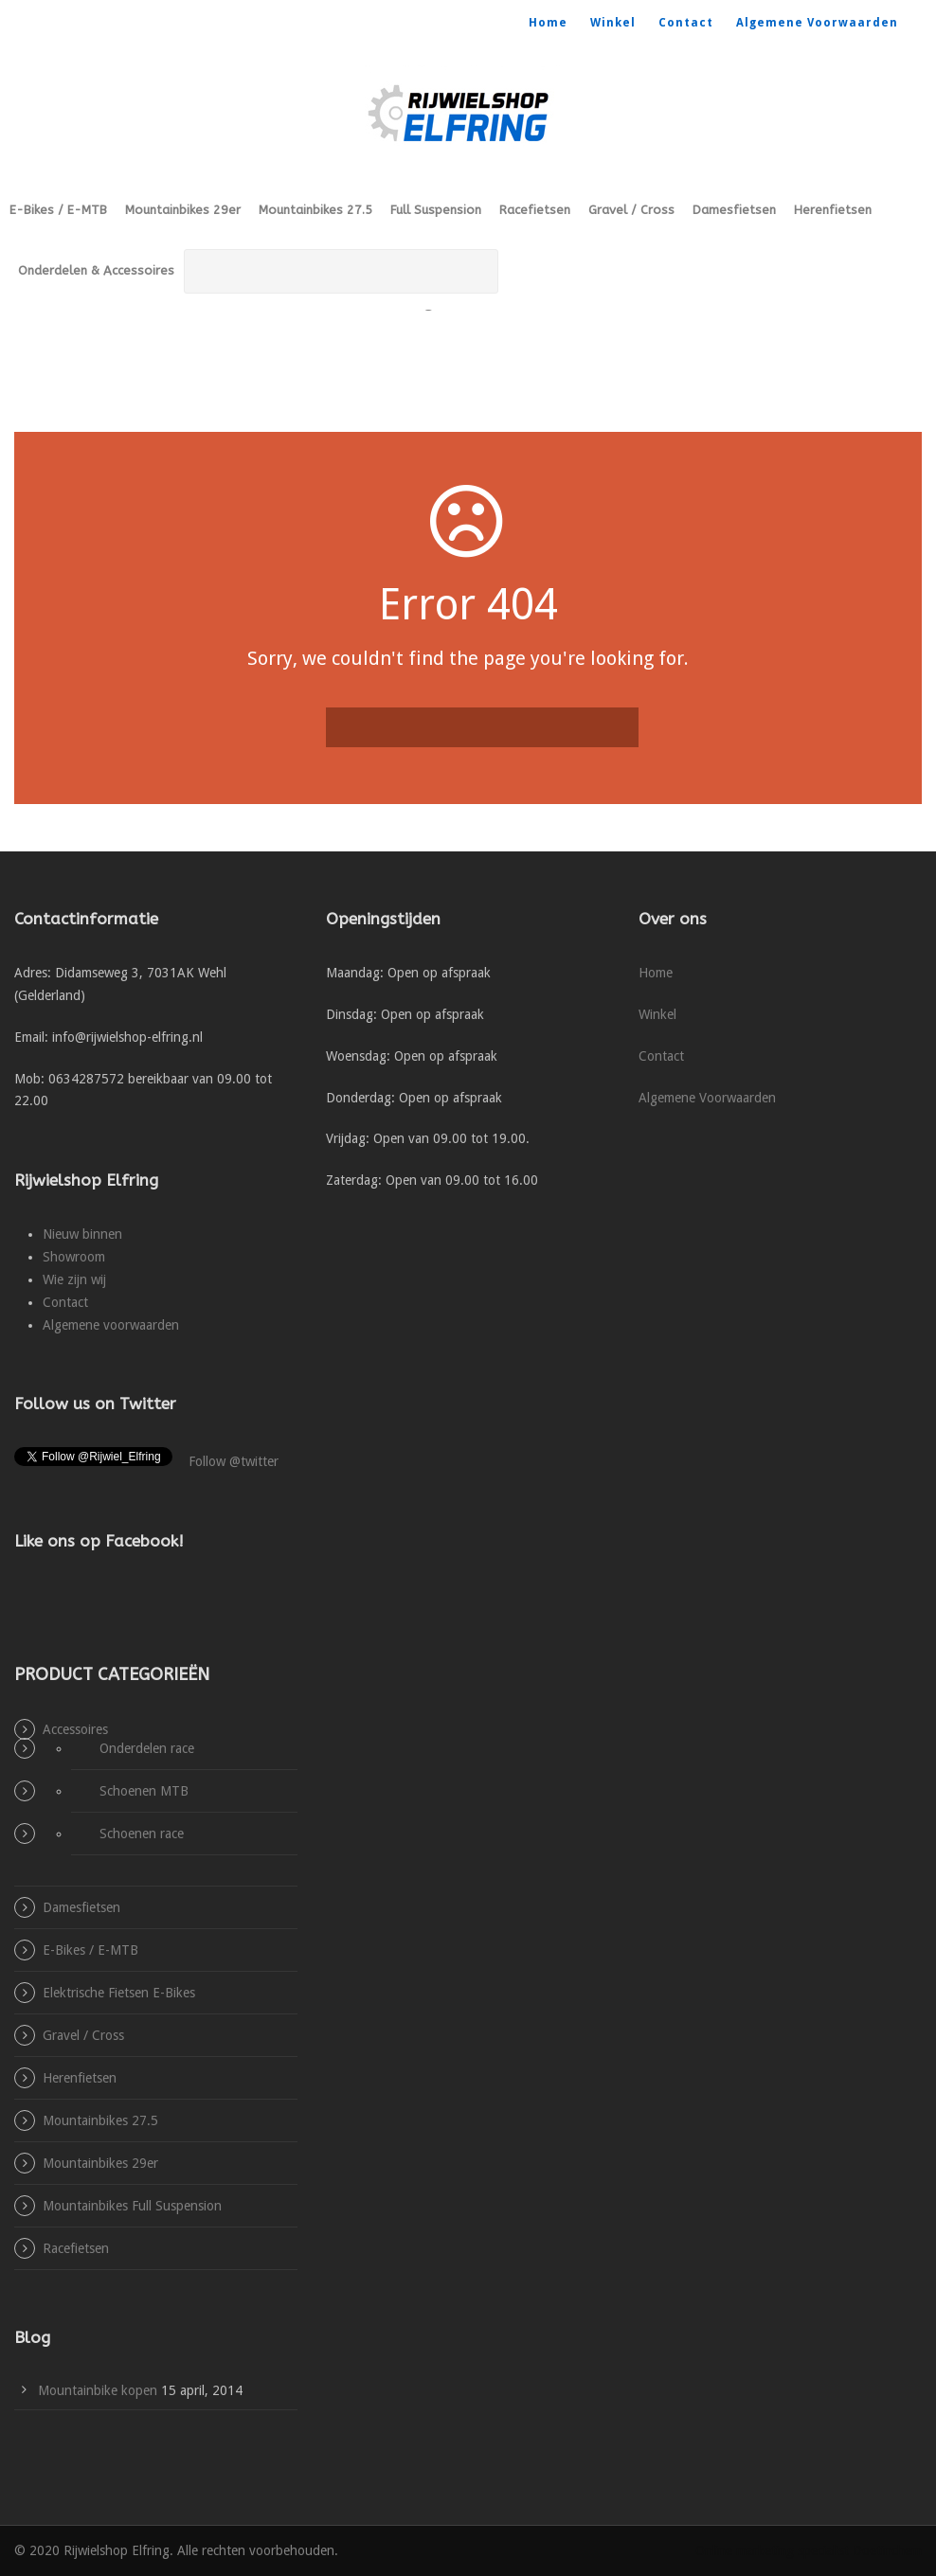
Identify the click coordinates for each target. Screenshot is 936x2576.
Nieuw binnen (82, 1234)
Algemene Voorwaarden (817, 22)
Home (548, 22)
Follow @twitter (234, 1461)
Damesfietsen (734, 210)
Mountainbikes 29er (183, 210)
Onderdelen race (146, 1748)
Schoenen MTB (144, 1790)
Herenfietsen (833, 210)
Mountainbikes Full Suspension (132, 2205)
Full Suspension (435, 210)
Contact (685, 22)
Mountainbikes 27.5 (315, 210)
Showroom (74, 1256)
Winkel (613, 22)
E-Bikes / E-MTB (58, 210)
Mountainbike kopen (97, 2390)
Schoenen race (141, 1833)
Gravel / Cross (631, 210)
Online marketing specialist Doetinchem (808, 2550)
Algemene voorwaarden (111, 1325)
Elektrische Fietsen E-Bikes (119, 1992)
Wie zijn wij (74, 1279)
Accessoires (75, 1729)
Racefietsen (534, 210)
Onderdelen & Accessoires (96, 270)
